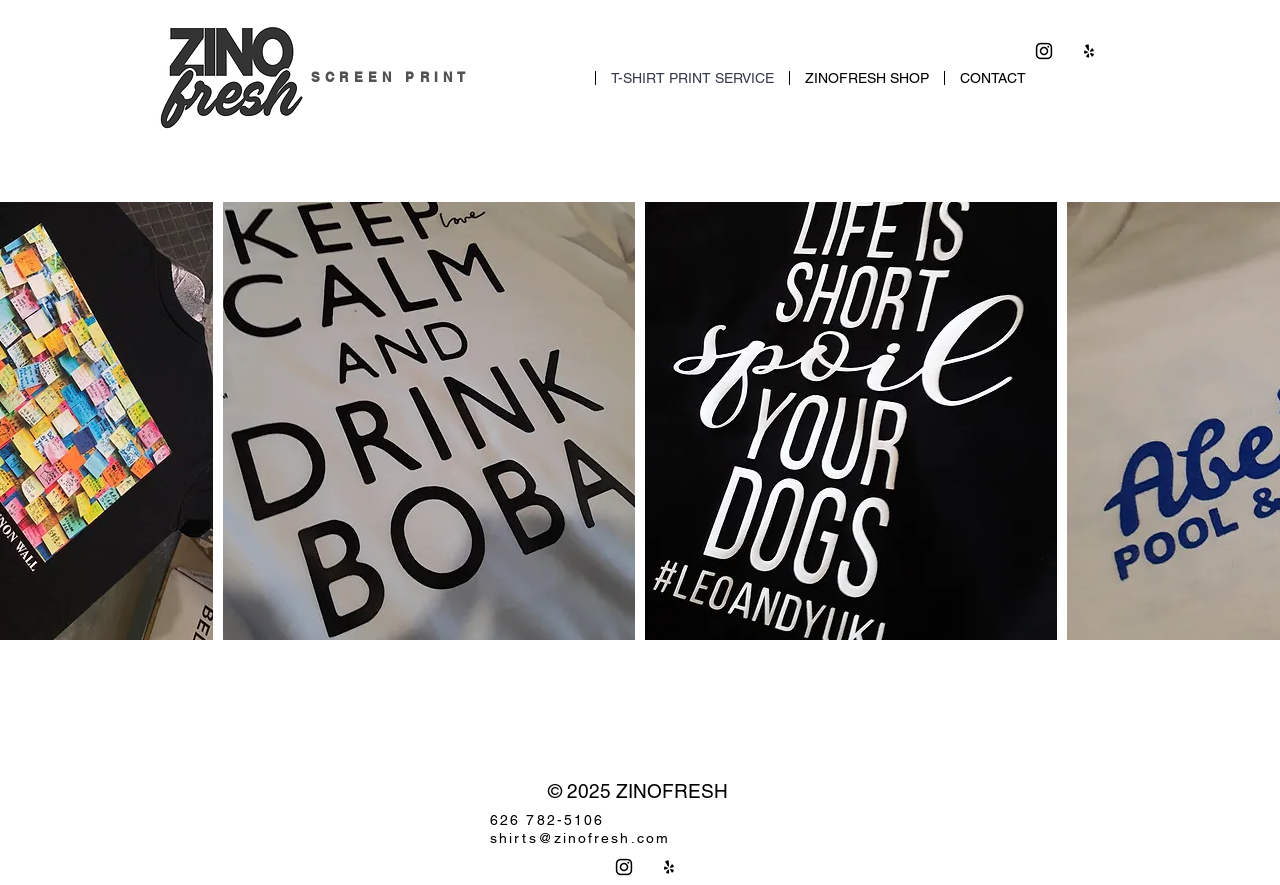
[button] (429, 421)
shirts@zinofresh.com (580, 838)
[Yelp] (1089, 51)
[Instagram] (1044, 51)
